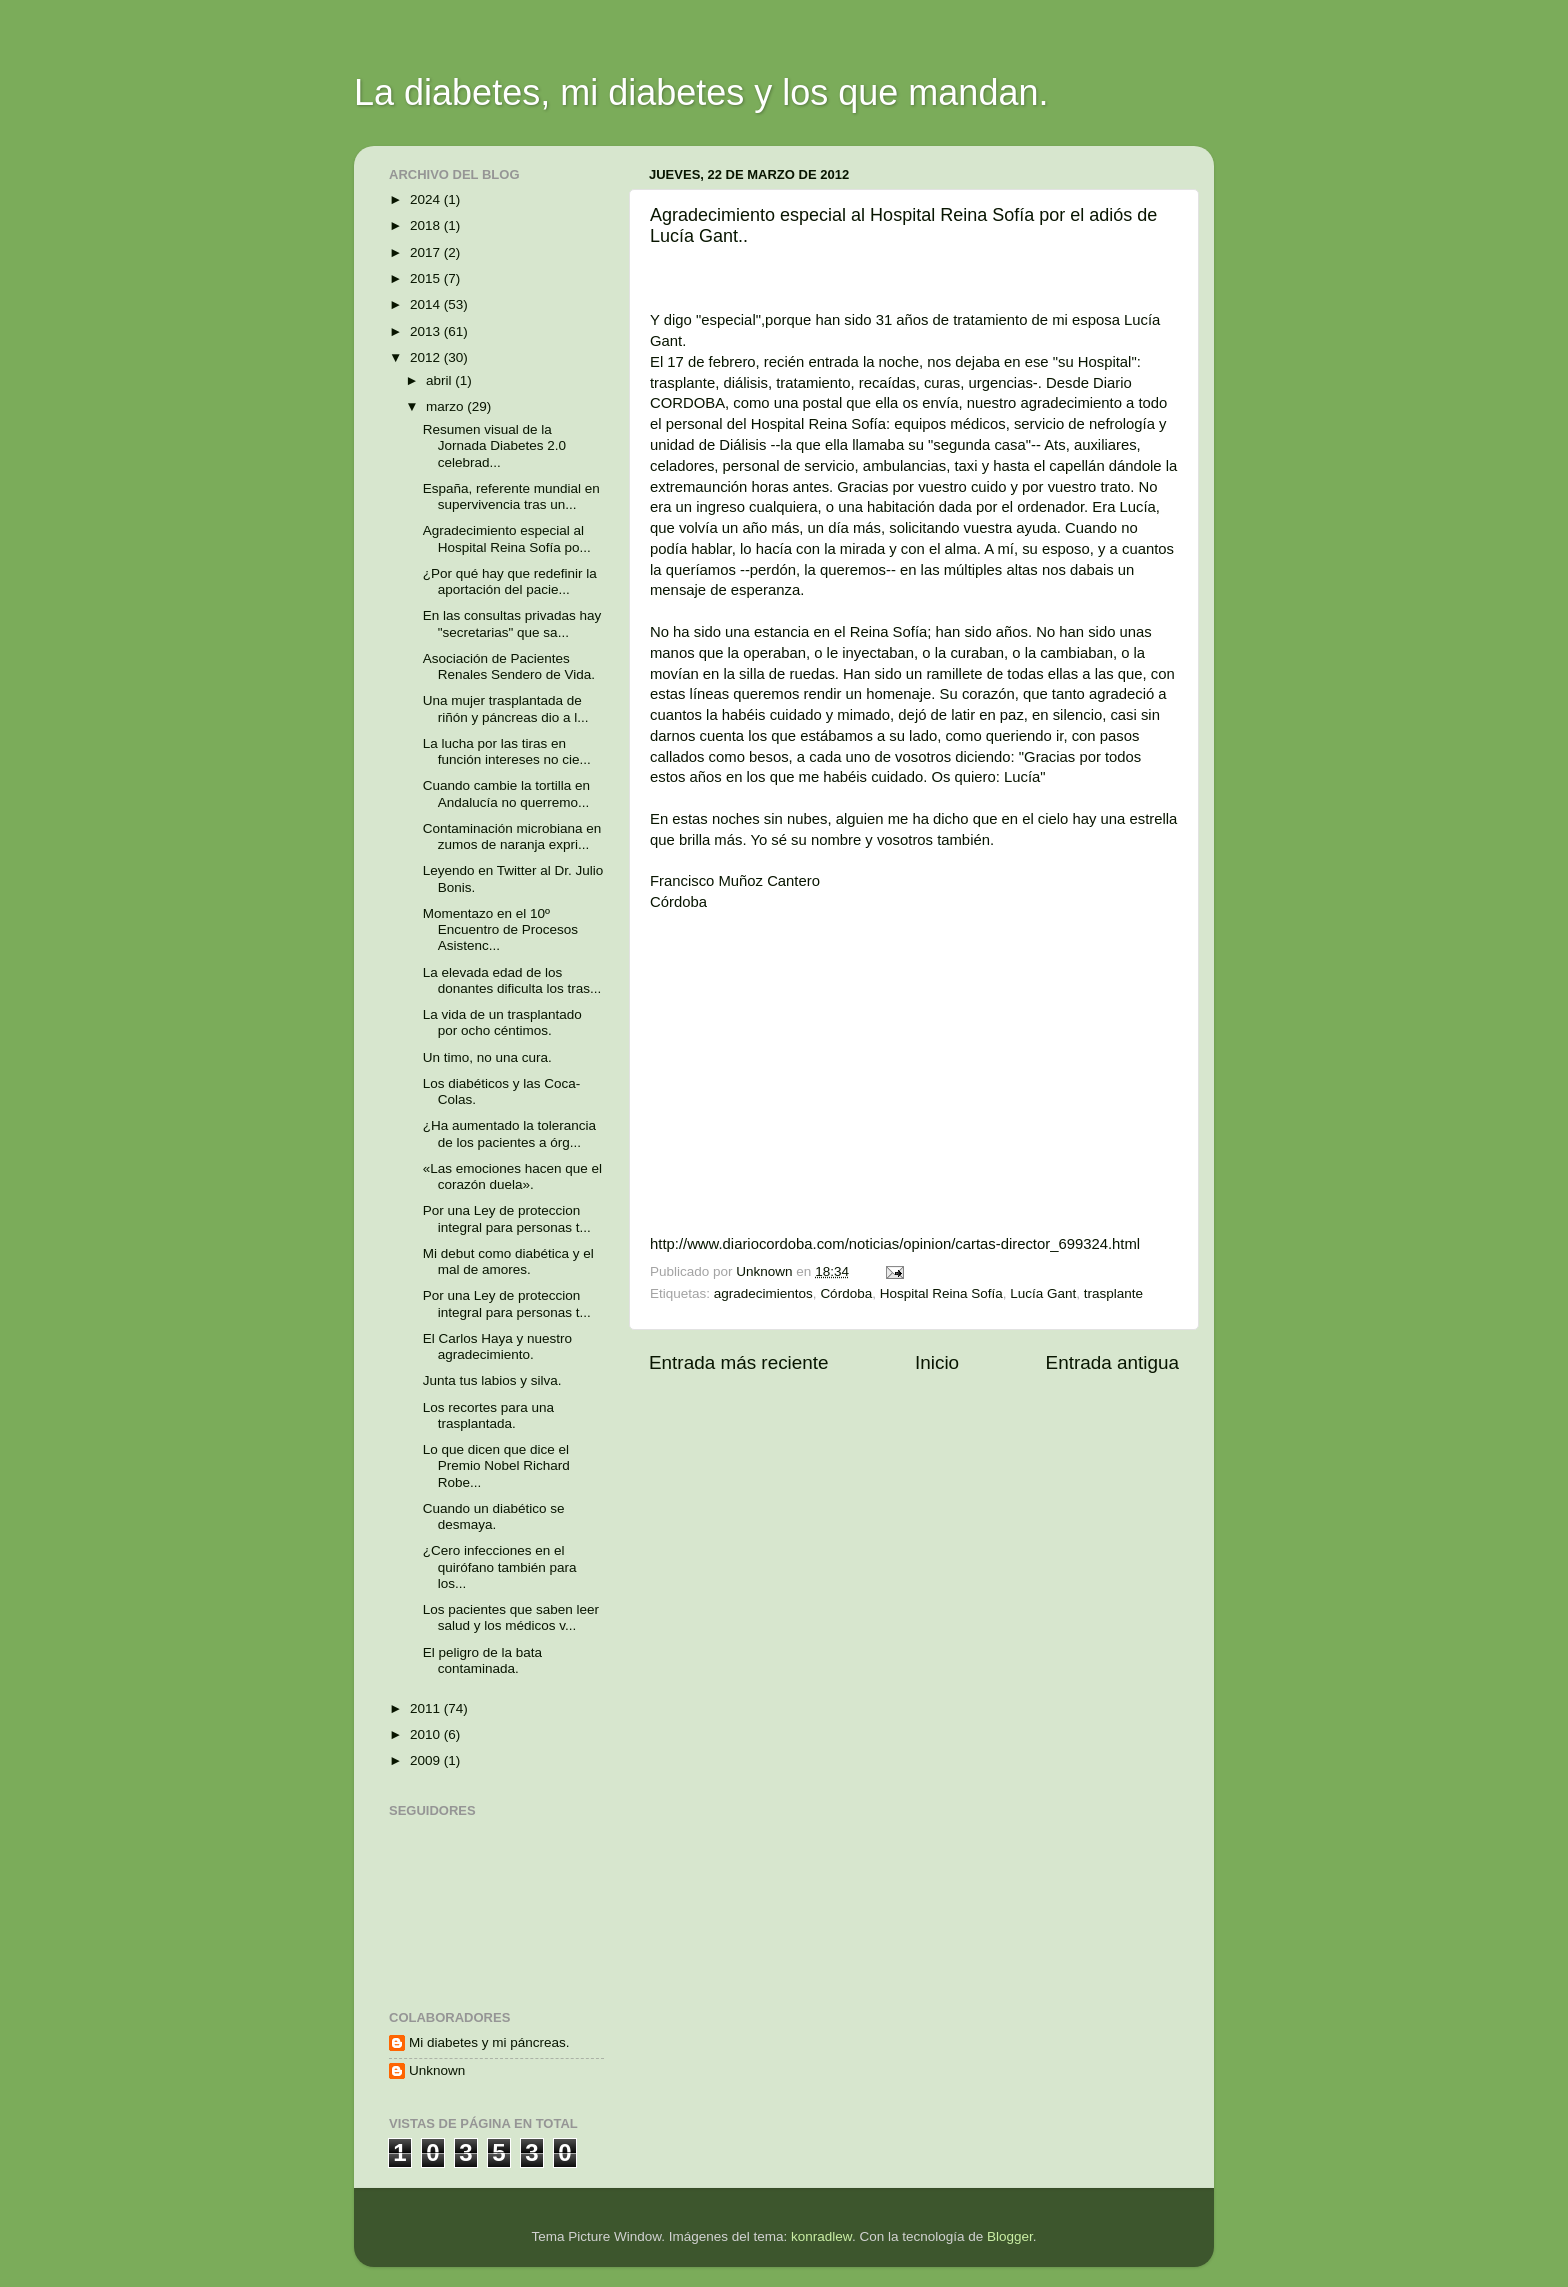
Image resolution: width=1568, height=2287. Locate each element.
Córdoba (846, 1293)
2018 (427, 225)
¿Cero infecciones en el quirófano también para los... (500, 1566)
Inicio (937, 1362)
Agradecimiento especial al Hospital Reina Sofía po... (507, 538)
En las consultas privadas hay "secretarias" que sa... (512, 623)
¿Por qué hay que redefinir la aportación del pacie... (510, 581)
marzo (446, 406)
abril (440, 380)
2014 (427, 304)
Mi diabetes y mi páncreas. (489, 2042)
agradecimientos (763, 1293)
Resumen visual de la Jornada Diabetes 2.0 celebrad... (494, 445)
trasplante (1113, 1293)
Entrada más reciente (739, 1362)
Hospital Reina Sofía (941, 1293)
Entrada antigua (1112, 1362)
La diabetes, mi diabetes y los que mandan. (701, 92)
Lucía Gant (1043, 1293)
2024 (427, 199)
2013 (427, 331)
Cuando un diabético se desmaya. (494, 1516)
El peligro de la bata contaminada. (482, 1660)
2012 (427, 357)
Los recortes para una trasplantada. (488, 1415)
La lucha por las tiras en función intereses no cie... (507, 751)
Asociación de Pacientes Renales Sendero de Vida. (509, 666)
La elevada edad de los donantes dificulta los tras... (512, 980)
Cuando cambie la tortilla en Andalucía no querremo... (506, 793)
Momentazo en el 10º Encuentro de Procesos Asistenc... (500, 929)
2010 (427, 1734)
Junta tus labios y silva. (492, 1380)
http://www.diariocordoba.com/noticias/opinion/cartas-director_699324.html (895, 1244)
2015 (427, 278)
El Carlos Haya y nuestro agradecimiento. (497, 1346)
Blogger (1010, 2236)
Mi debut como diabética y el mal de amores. (508, 1261)
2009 (427, 1760)
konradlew (821, 2236)
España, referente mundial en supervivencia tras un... (511, 496)
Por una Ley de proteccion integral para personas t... (507, 1218)
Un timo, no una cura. (487, 1057)
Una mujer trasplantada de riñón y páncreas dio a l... (506, 708)
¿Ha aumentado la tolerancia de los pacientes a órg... (509, 1133)
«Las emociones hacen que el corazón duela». (512, 1176)
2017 (427, 252)
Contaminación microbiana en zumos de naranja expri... (512, 836)
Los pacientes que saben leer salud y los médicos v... (511, 1617)
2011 (427, 1708)
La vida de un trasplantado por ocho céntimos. (502, 1022)
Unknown (437, 2070)
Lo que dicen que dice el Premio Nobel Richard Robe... (496, 1465)
